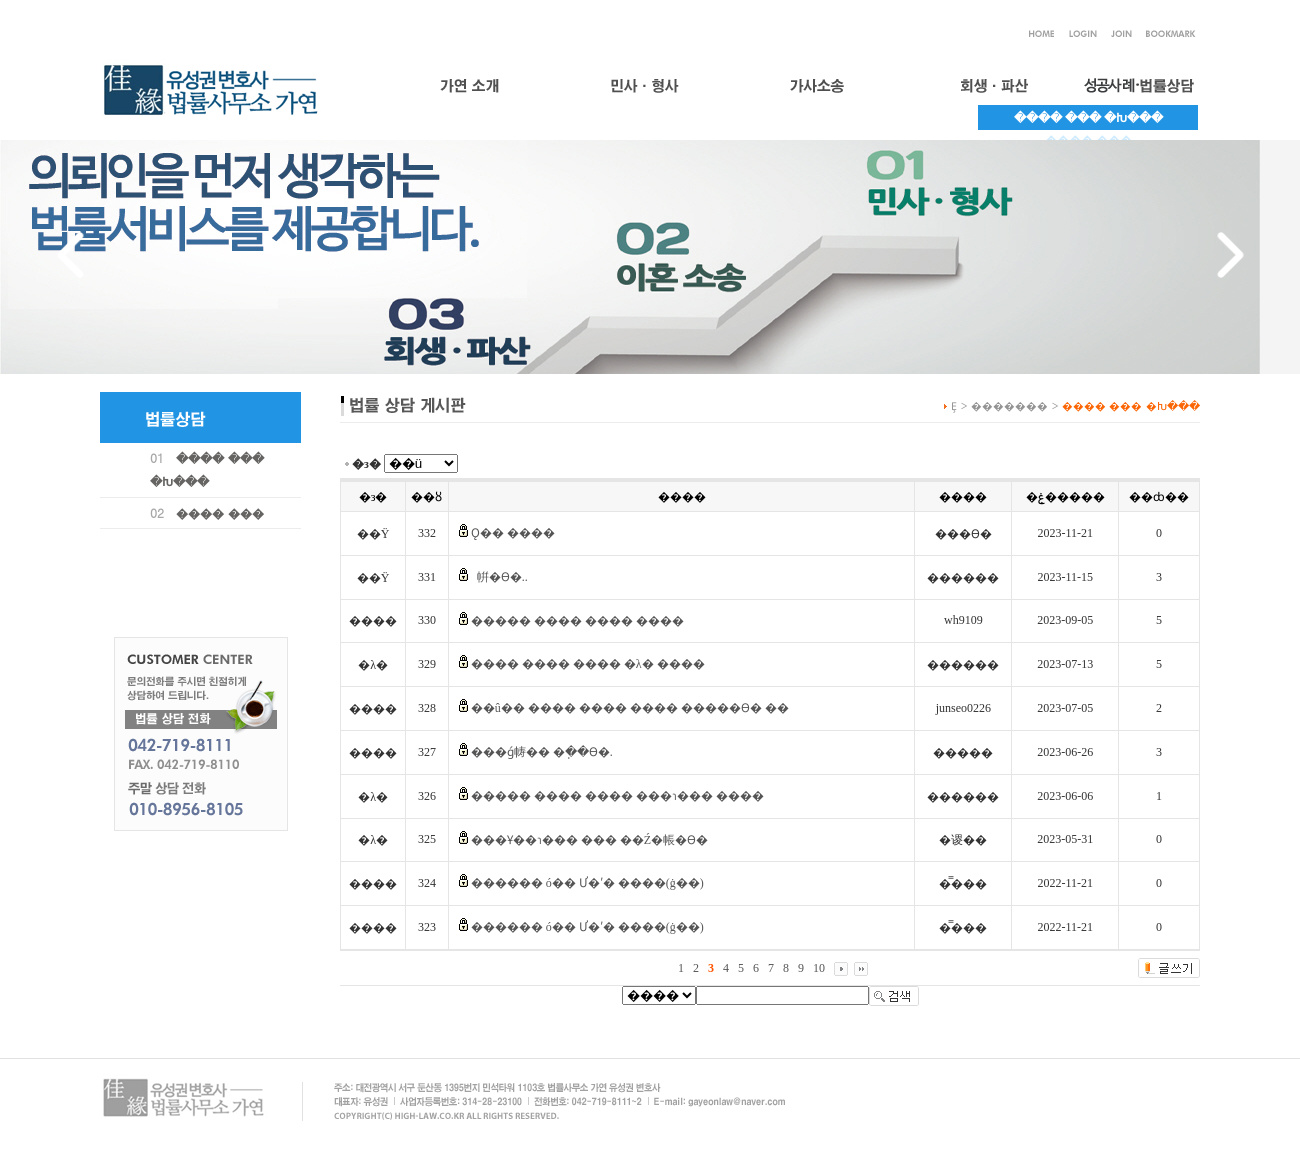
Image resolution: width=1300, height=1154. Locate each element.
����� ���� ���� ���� (577, 621)
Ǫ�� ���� (513, 533)
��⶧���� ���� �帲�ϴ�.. (499, 577)
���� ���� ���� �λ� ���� (588, 664)
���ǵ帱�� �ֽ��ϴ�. (542, 752)
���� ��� (220, 512)
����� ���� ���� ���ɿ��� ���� (617, 796)
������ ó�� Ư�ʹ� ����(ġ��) (587, 883)
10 (819, 968)
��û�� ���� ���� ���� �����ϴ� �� (630, 708)
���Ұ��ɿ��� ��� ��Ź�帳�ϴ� (589, 840)
